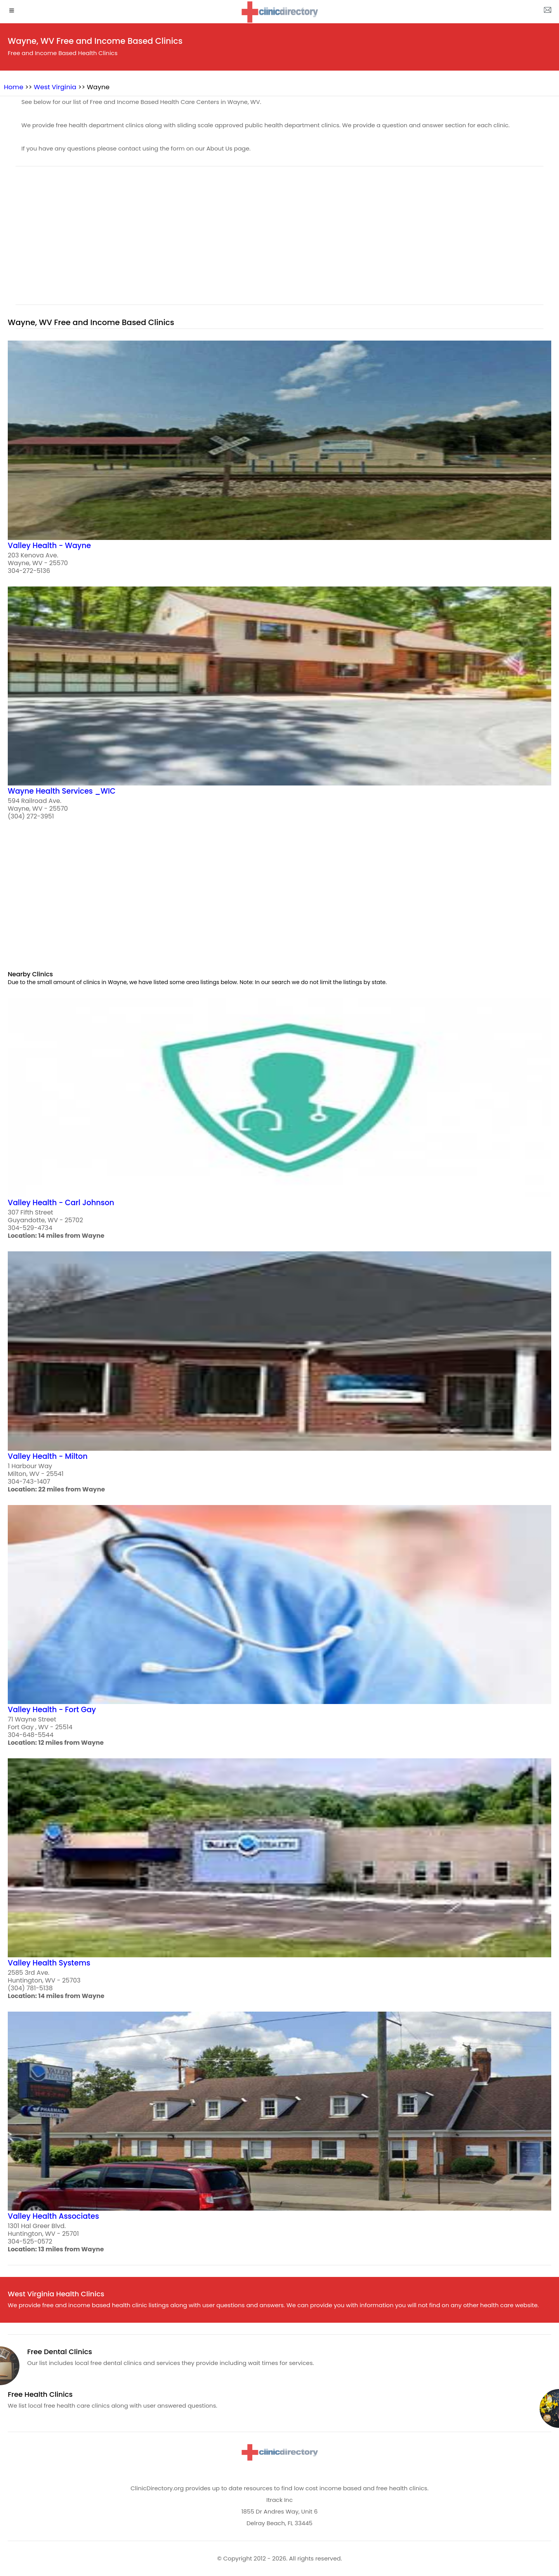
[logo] (279, 12)
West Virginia (55, 87)
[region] (279, 240)
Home (13, 87)
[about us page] (547, 11)
